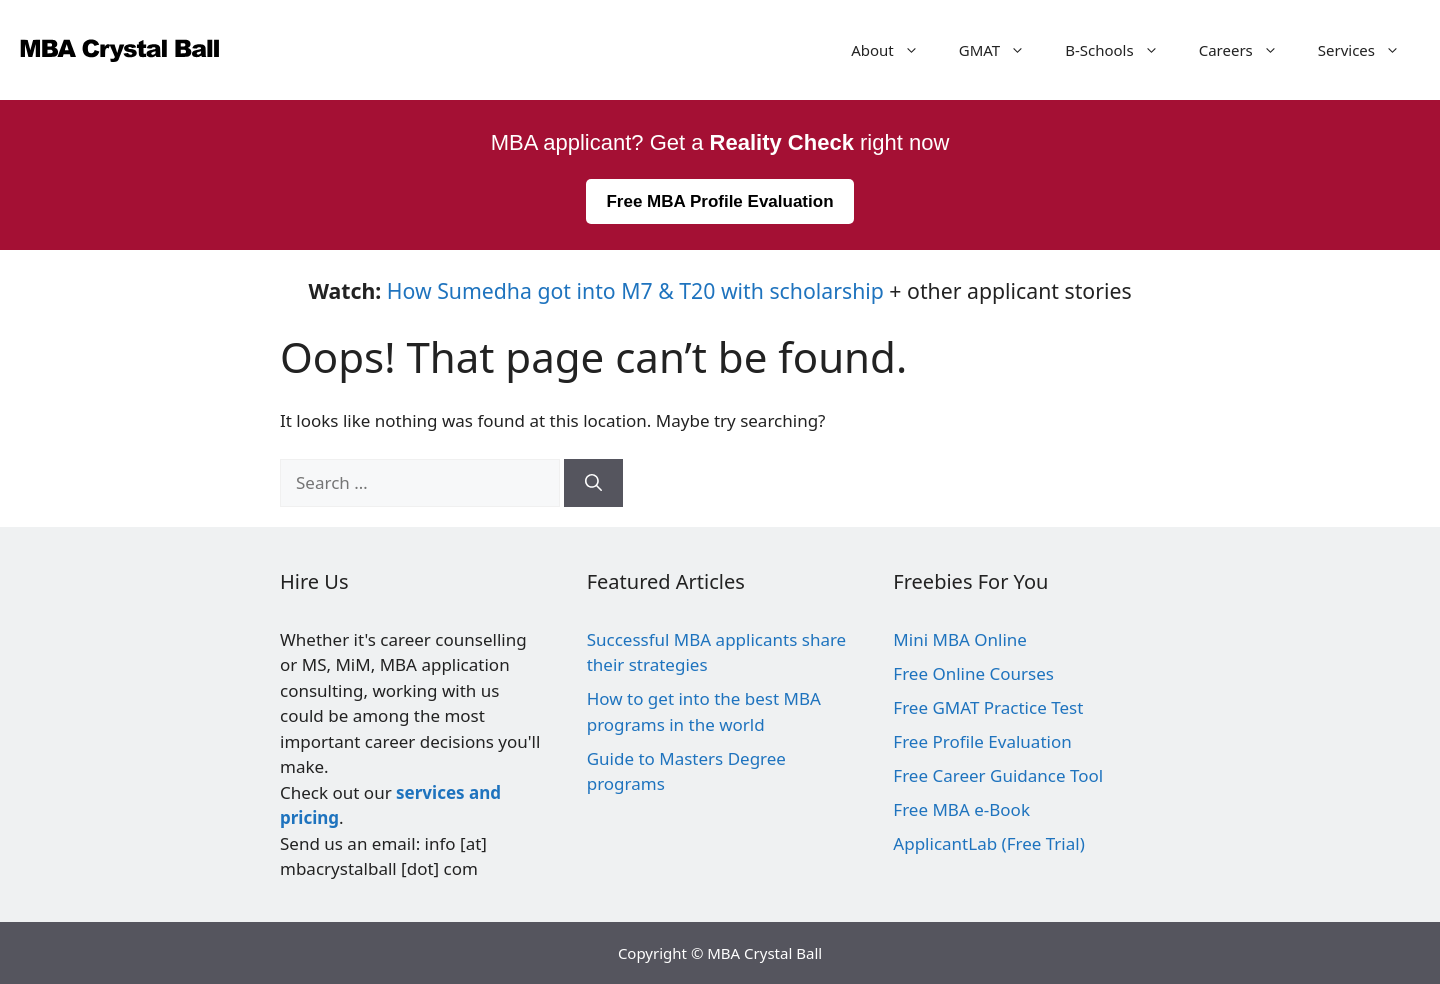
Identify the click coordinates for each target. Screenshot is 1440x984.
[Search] (593, 483)
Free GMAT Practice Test (988, 707)
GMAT (1002, 50)
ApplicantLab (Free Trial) (988, 843)
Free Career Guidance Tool (998, 775)
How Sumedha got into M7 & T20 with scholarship (635, 290)
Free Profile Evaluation (982, 741)
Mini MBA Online (960, 639)
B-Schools (1122, 50)
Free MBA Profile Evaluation (719, 201)
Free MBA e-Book (961, 809)
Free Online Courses (973, 673)
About (895, 50)
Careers (1248, 50)
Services (1369, 50)
